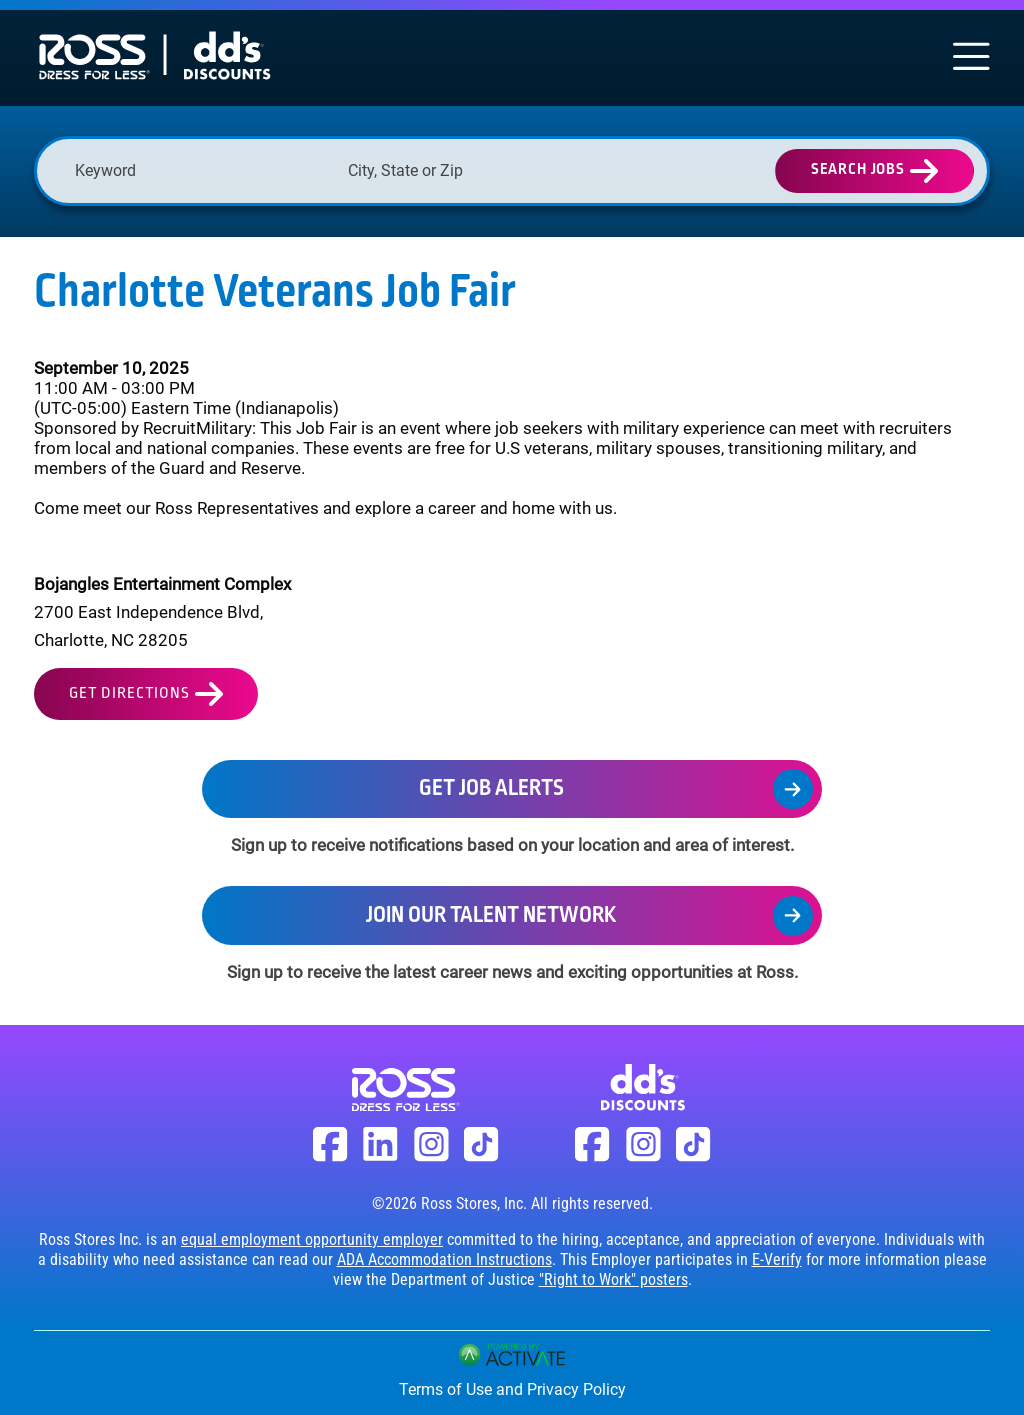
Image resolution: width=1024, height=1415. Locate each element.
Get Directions (129, 693)
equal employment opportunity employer (312, 1239)
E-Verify (777, 1259)
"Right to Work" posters (613, 1279)
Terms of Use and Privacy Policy (512, 1389)
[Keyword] (201, 170)
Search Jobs (858, 169)
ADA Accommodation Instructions (444, 1259)
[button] (584, 171)
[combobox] (474, 170)
